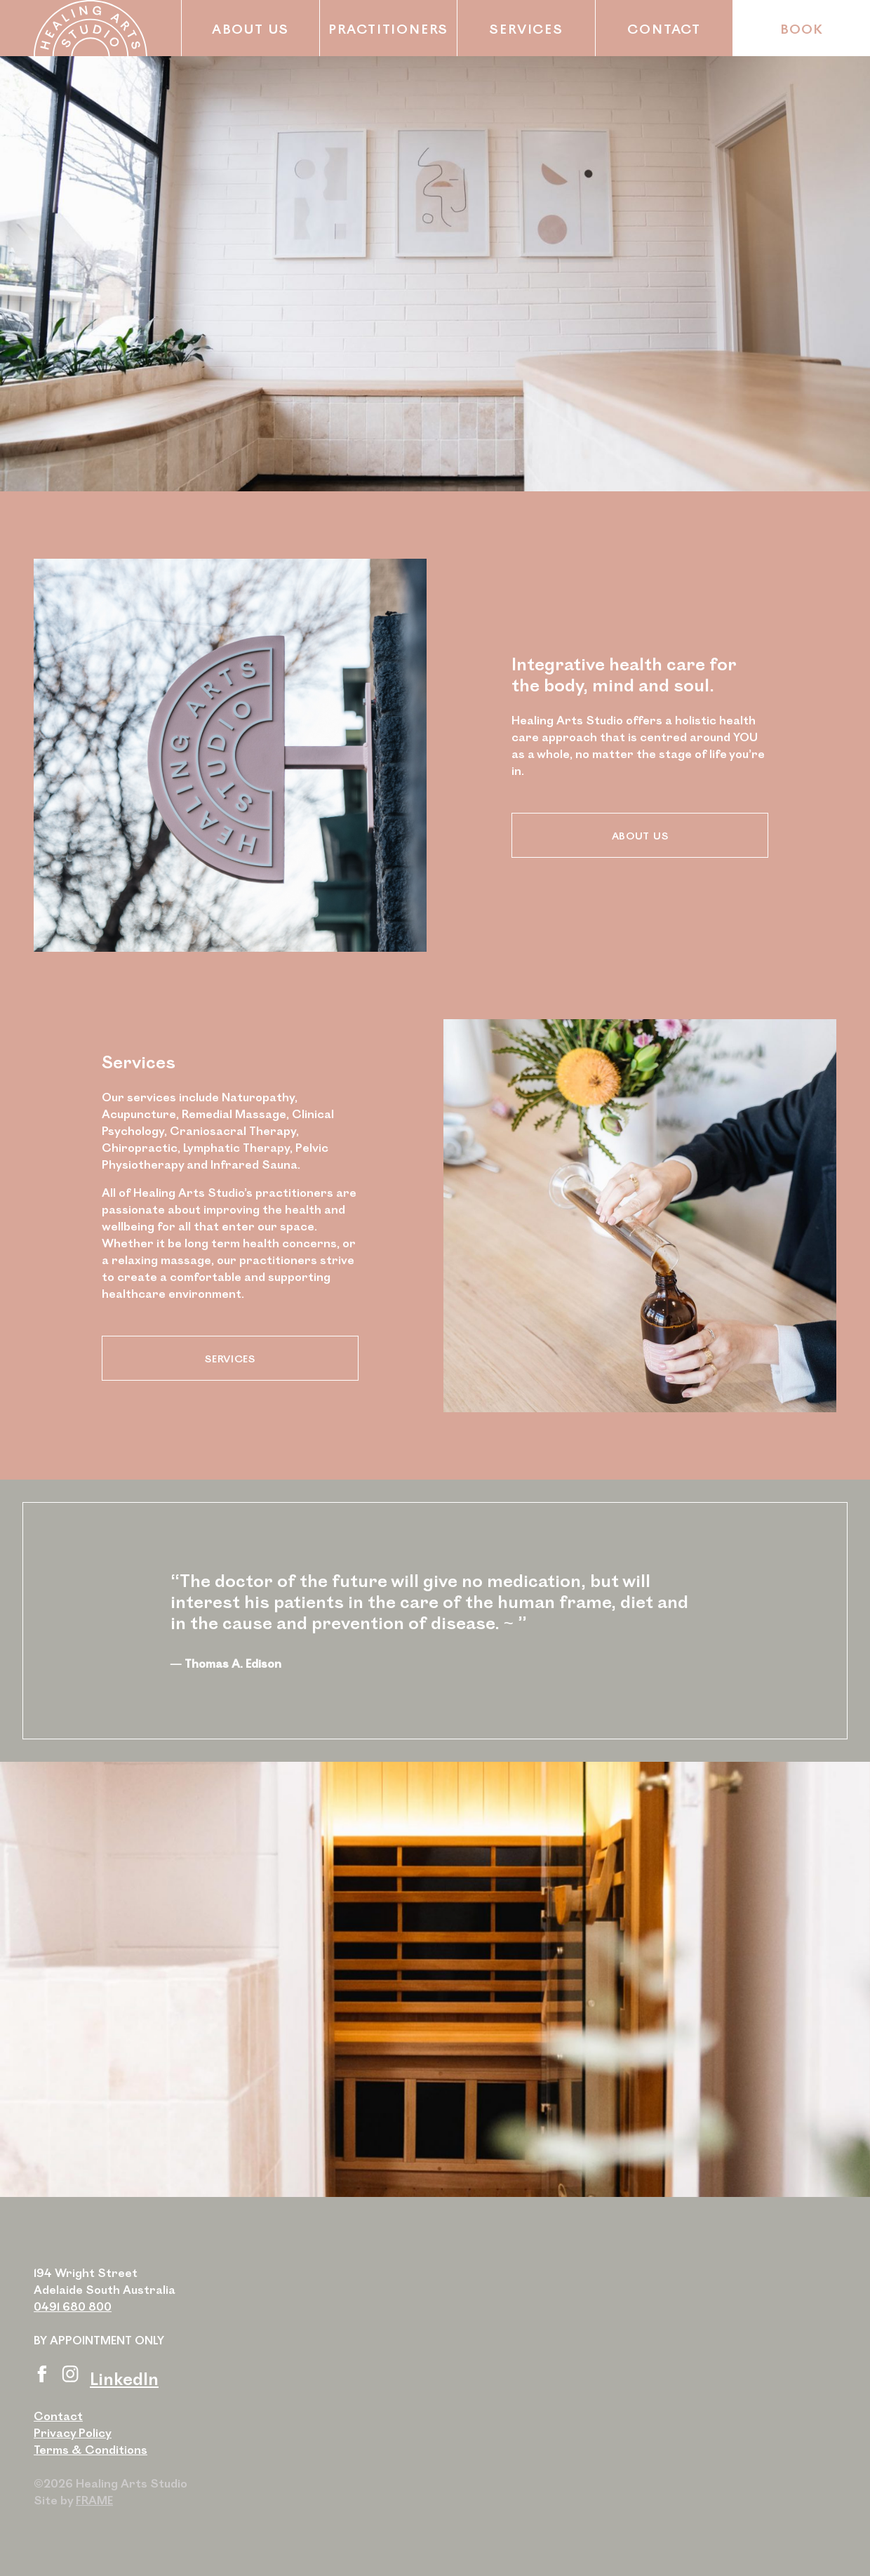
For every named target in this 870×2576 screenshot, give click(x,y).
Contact (664, 28)
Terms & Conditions (90, 2449)
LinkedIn (124, 2378)
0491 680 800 (73, 2306)
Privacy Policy (73, 2432)
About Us (250, 28)
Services (526, 28)
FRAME (94, 2500)
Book (801, 28)
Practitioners (388, 28)
